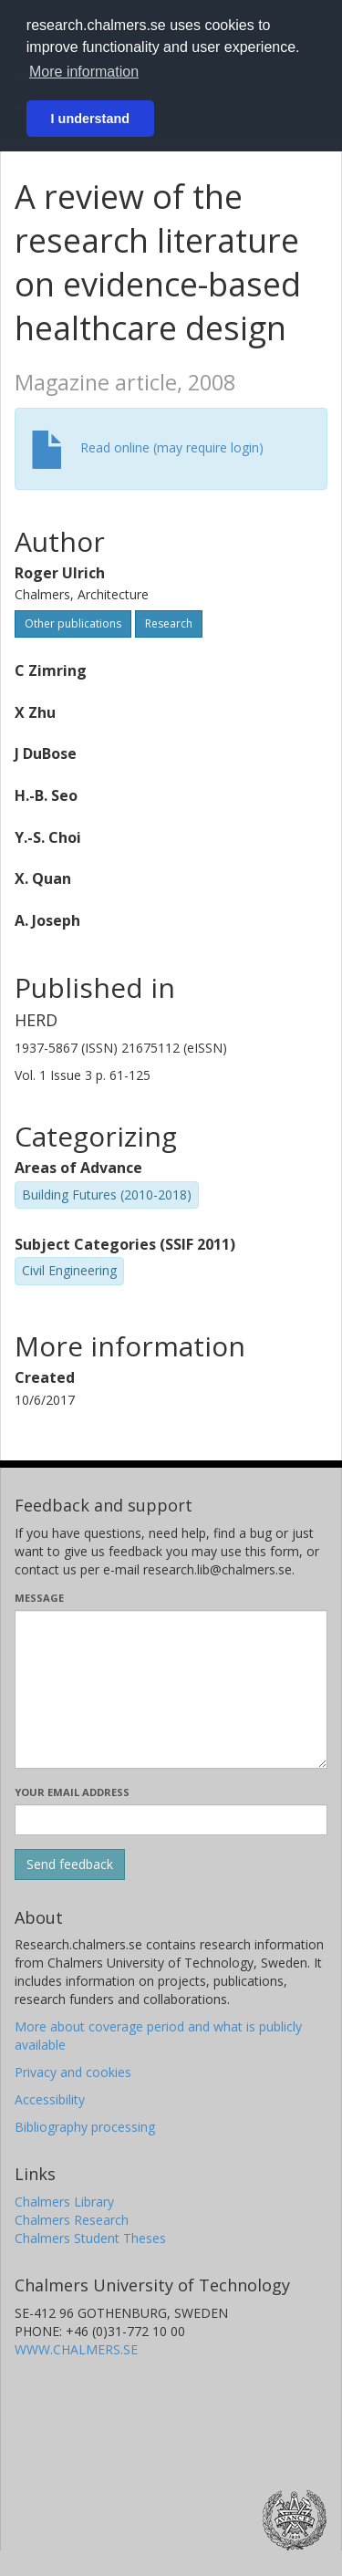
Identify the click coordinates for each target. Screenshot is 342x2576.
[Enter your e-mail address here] (171, 1819)
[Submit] (70, 1864)
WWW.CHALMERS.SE (76, 2349)
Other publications (73, 623)
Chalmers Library (64, 2201)
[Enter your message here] (171, 1689)
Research (168, 623)
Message (39, 1598)
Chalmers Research (72, 2219)
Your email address (72, 1792)
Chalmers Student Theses (90, 2238)
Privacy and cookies (73, 2072)
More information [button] (84, 71)
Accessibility (50, 2099)
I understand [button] (90, 118)
